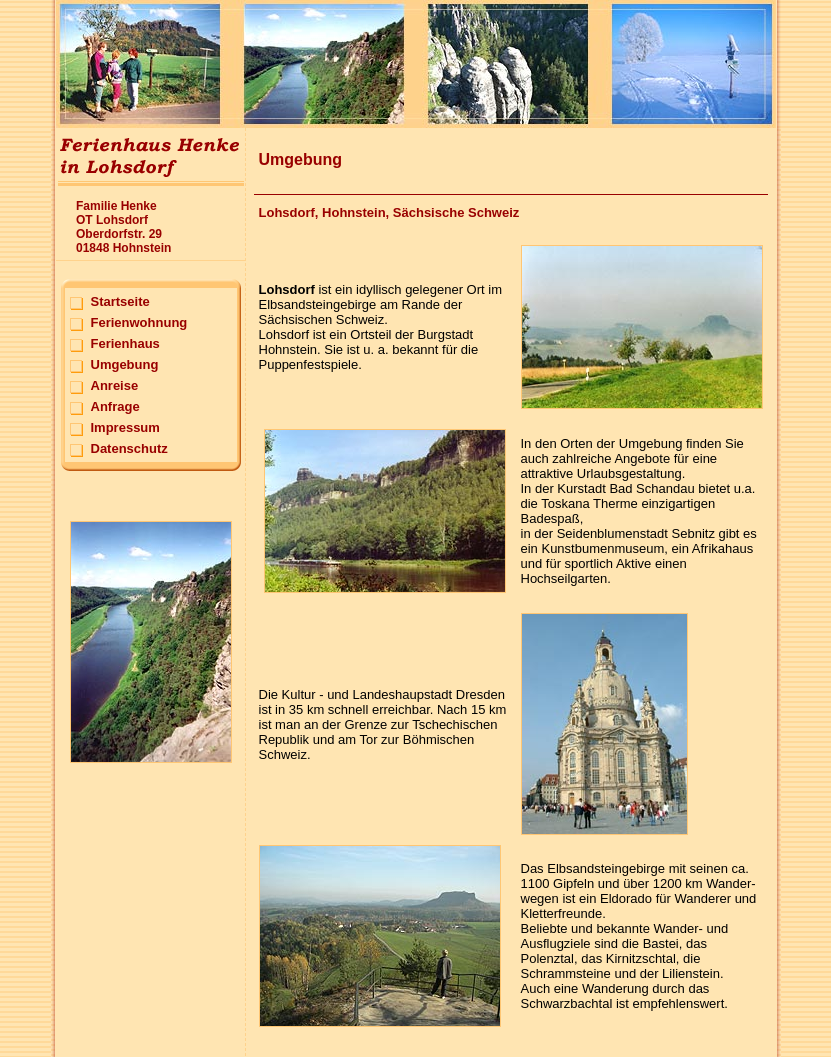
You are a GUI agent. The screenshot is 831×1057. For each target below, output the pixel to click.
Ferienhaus (125, 343)
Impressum (125, 427)
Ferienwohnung (139, 322)
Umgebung (125, 364)
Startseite (120, 301)
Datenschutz (129, 448)
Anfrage (115, 406)
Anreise (115, 385)
